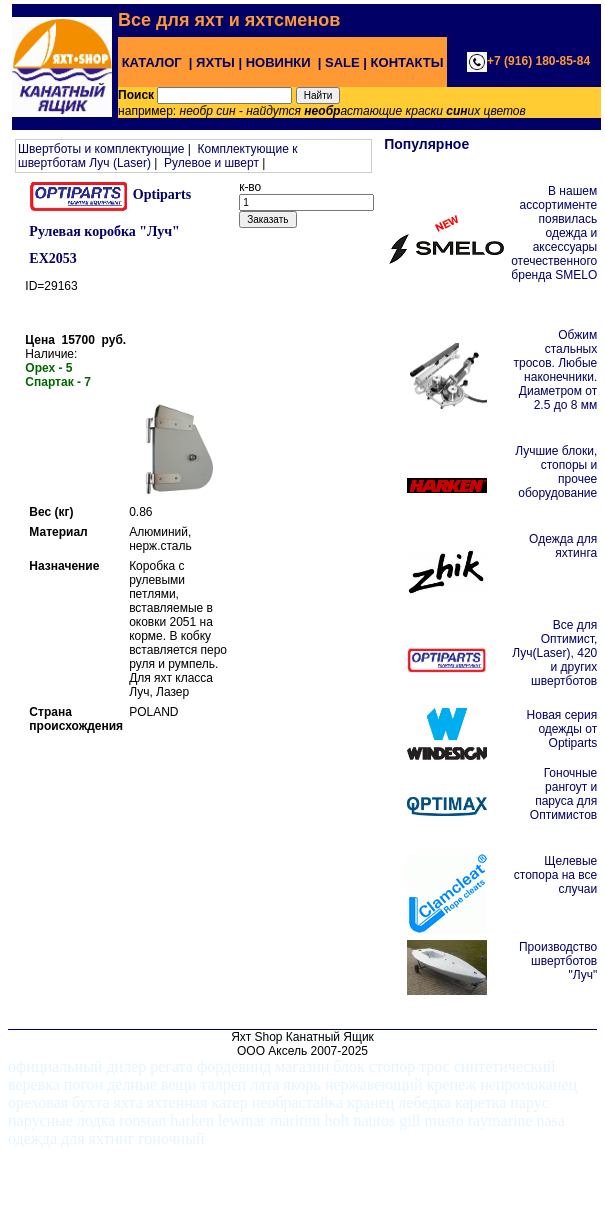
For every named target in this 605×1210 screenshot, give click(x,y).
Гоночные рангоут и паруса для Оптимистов (563, 794)
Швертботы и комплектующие (101, 149)
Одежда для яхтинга (563, 546)
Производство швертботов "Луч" (558, 961)
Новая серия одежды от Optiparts (562, 729)
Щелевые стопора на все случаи (555, 875)
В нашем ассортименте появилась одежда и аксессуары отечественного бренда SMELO (554, 233)
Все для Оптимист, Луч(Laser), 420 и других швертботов (554, 653)
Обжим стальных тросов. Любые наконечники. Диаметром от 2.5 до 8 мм (555, 370)
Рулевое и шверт (211, 163)
